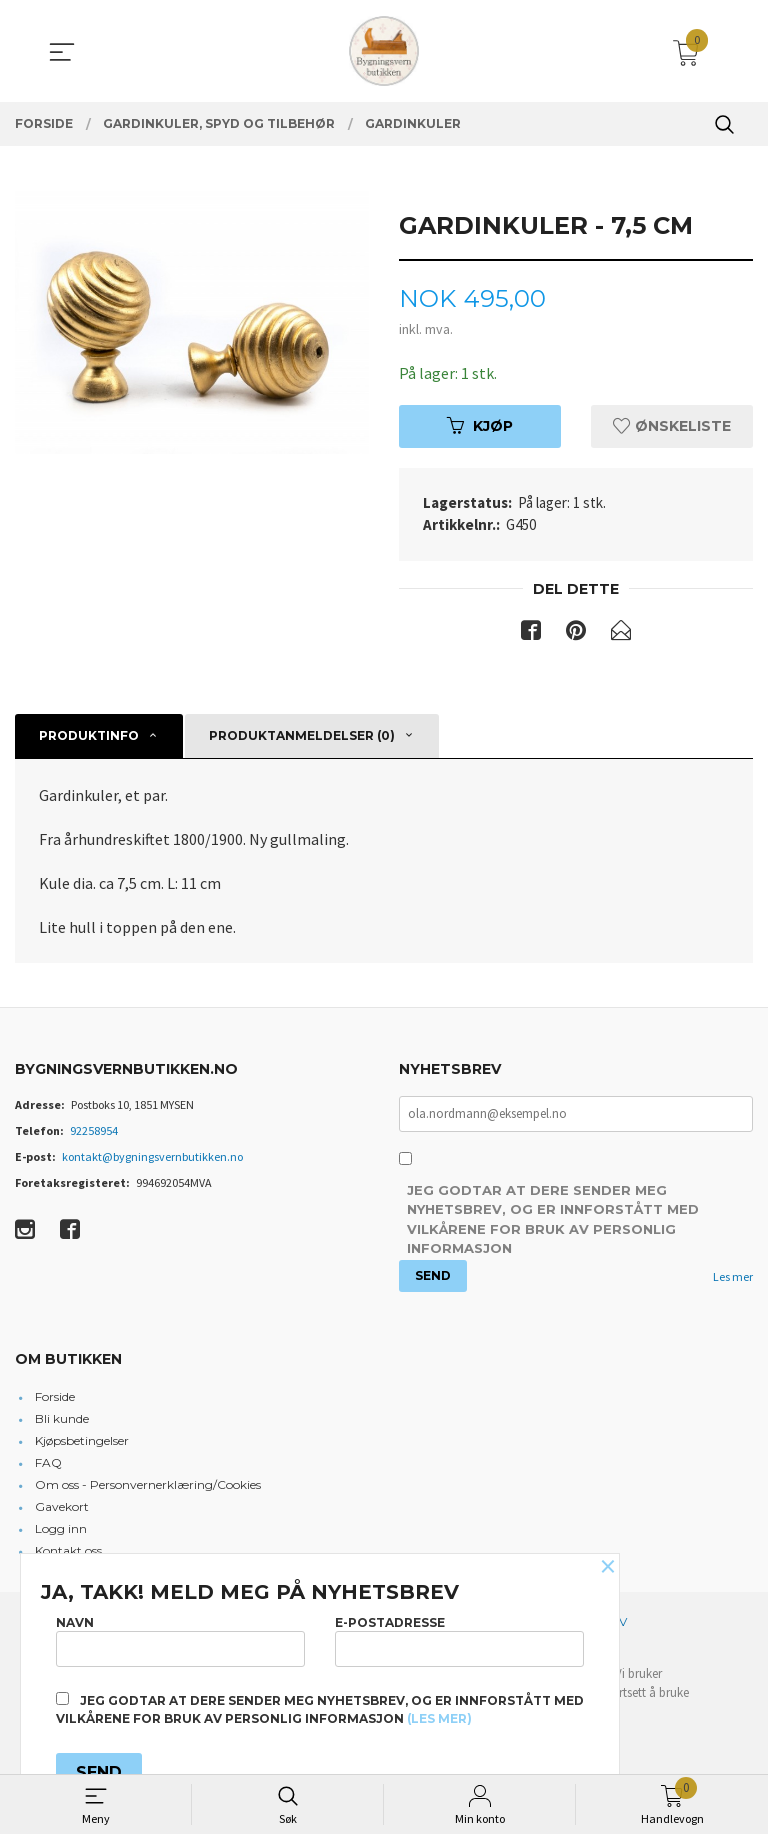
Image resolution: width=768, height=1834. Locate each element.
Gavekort (62, 1506)
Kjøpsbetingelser (82, 1440)
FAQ (48, 1462)
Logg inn (61, 1528)
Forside (55, 1396)
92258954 (94, 1130)
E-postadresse (459, 1640)
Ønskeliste (672, 426)
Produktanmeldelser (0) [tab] (302, 736)
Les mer (733, 1277)
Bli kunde (62, 1418)
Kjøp (480, 426)
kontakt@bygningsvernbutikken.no (152, 1156)
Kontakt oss (68, 1550)
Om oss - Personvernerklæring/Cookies (148, 1484)
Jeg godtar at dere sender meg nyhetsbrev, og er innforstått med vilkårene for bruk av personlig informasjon (553, 1220)
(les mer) (439, 1718)
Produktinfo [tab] (89, 736)
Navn (180, 1640)
